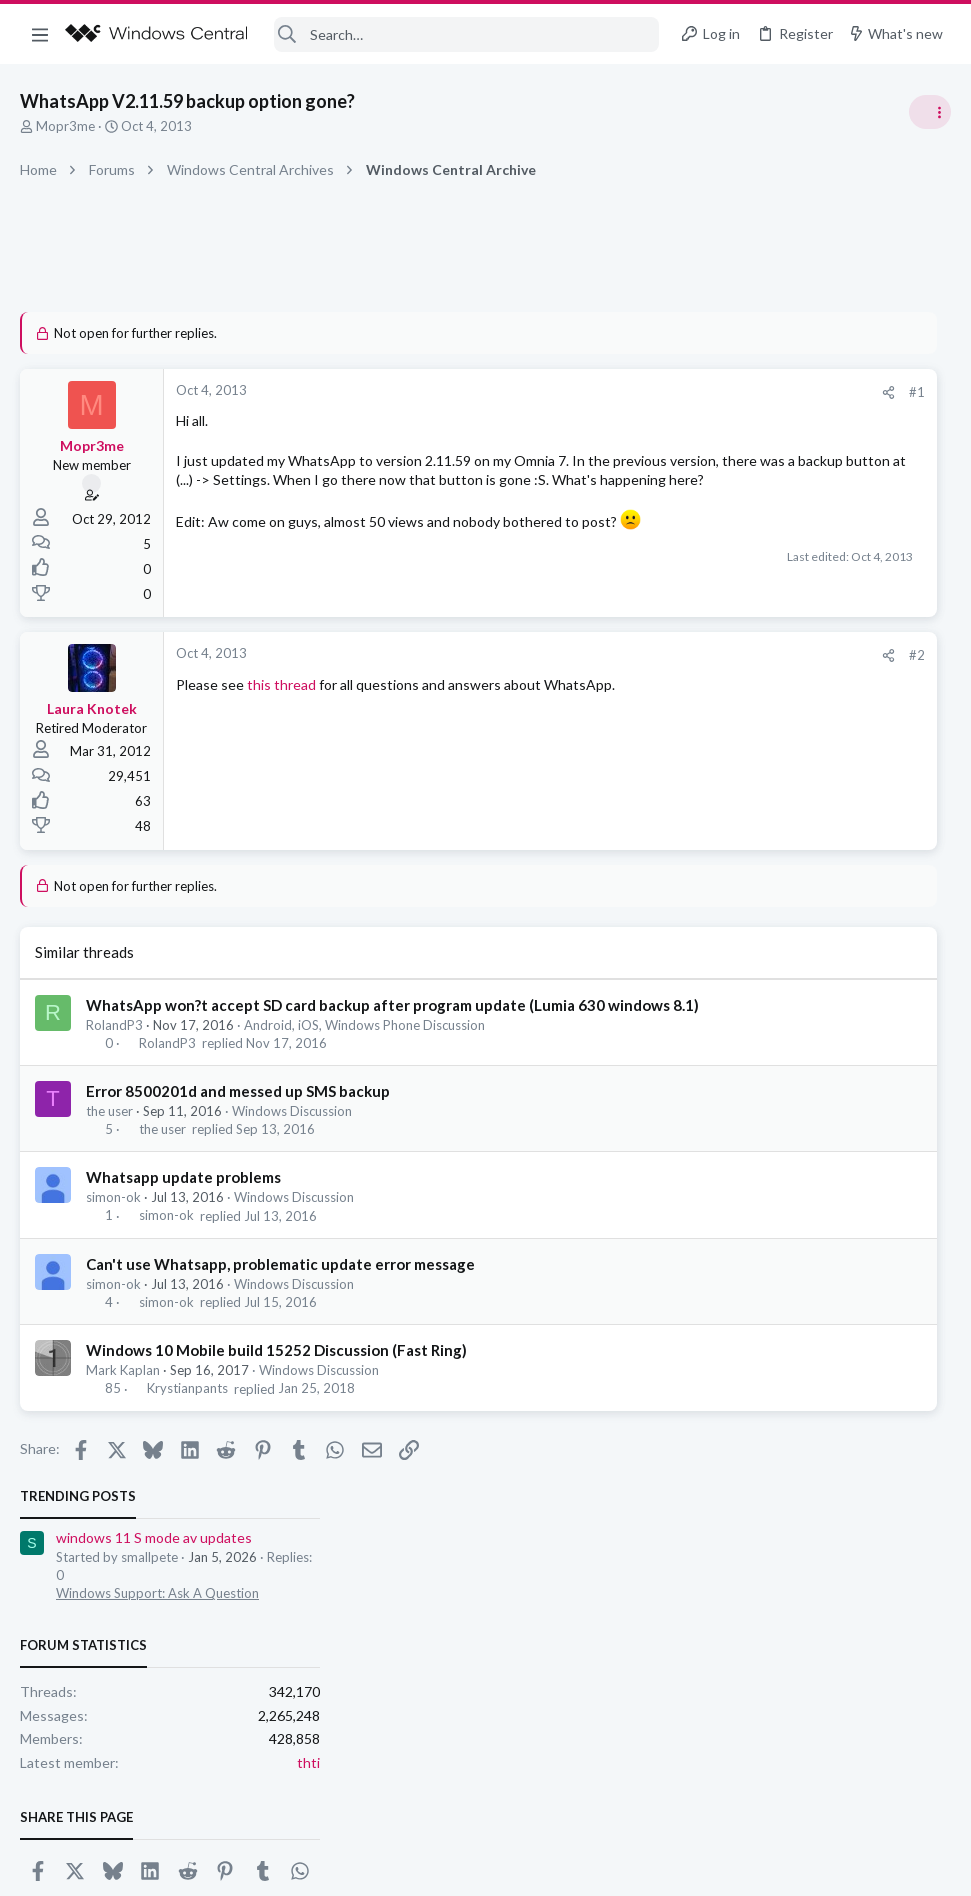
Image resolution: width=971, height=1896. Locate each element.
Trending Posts (709, 322)
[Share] (582, 392)
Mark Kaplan (123, 1403)
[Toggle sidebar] (930, 112)
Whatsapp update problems (183, 1210)
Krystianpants (187, 1422)
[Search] (467, 34)
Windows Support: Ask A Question (788, 420)
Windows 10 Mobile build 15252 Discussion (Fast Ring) (276, 1383)
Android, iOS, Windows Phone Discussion (364, 1058)
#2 (611, 667)
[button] (40, 34)
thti (939, 588)
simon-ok (113, 1230)
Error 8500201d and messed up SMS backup (238, 1124)
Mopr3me (65, 126)
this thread (281, 696)
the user (109, 1144)
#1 (611, 392)
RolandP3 (114, 1058)
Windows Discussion (292, 1144)
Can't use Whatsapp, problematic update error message (280, 1297)
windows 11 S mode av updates (785, 364)
